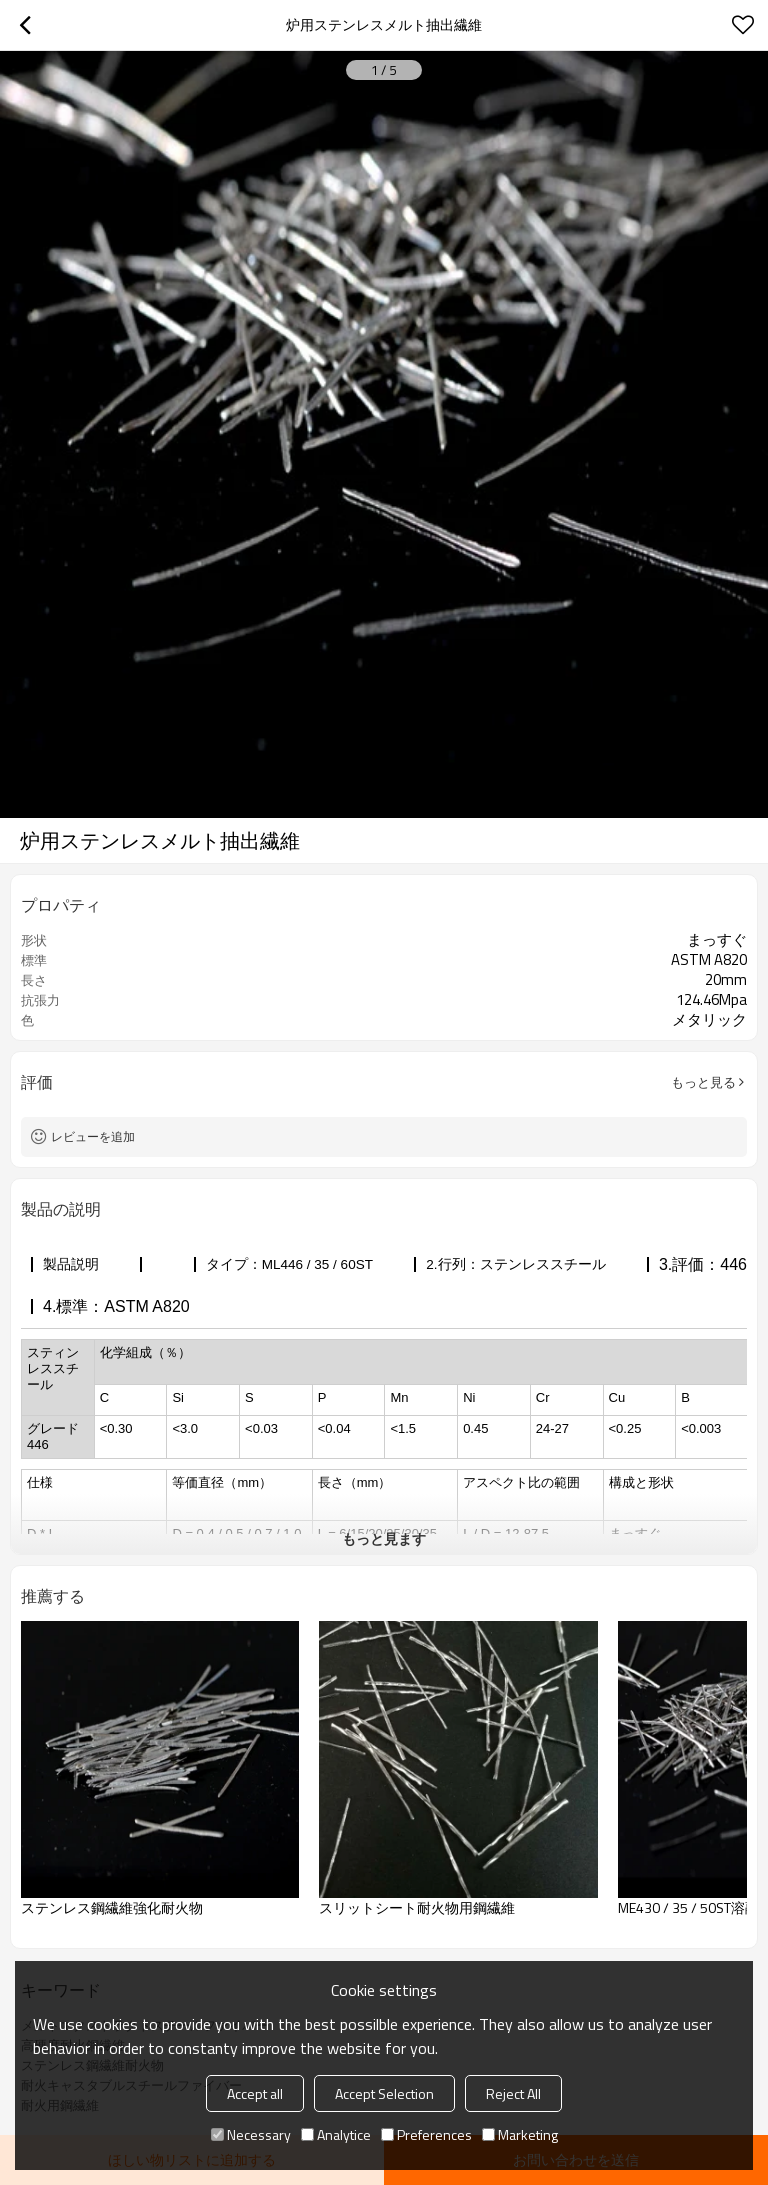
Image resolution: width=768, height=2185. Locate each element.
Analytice (336, 2134)
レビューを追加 (93, 1136)
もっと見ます (384, 1538)
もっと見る (703, 1082)
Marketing (520, 2134)
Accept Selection (384, 2093)
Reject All (513, 2093)
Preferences (426, 2134)
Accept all (255, 2093)
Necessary (251, 2134)
